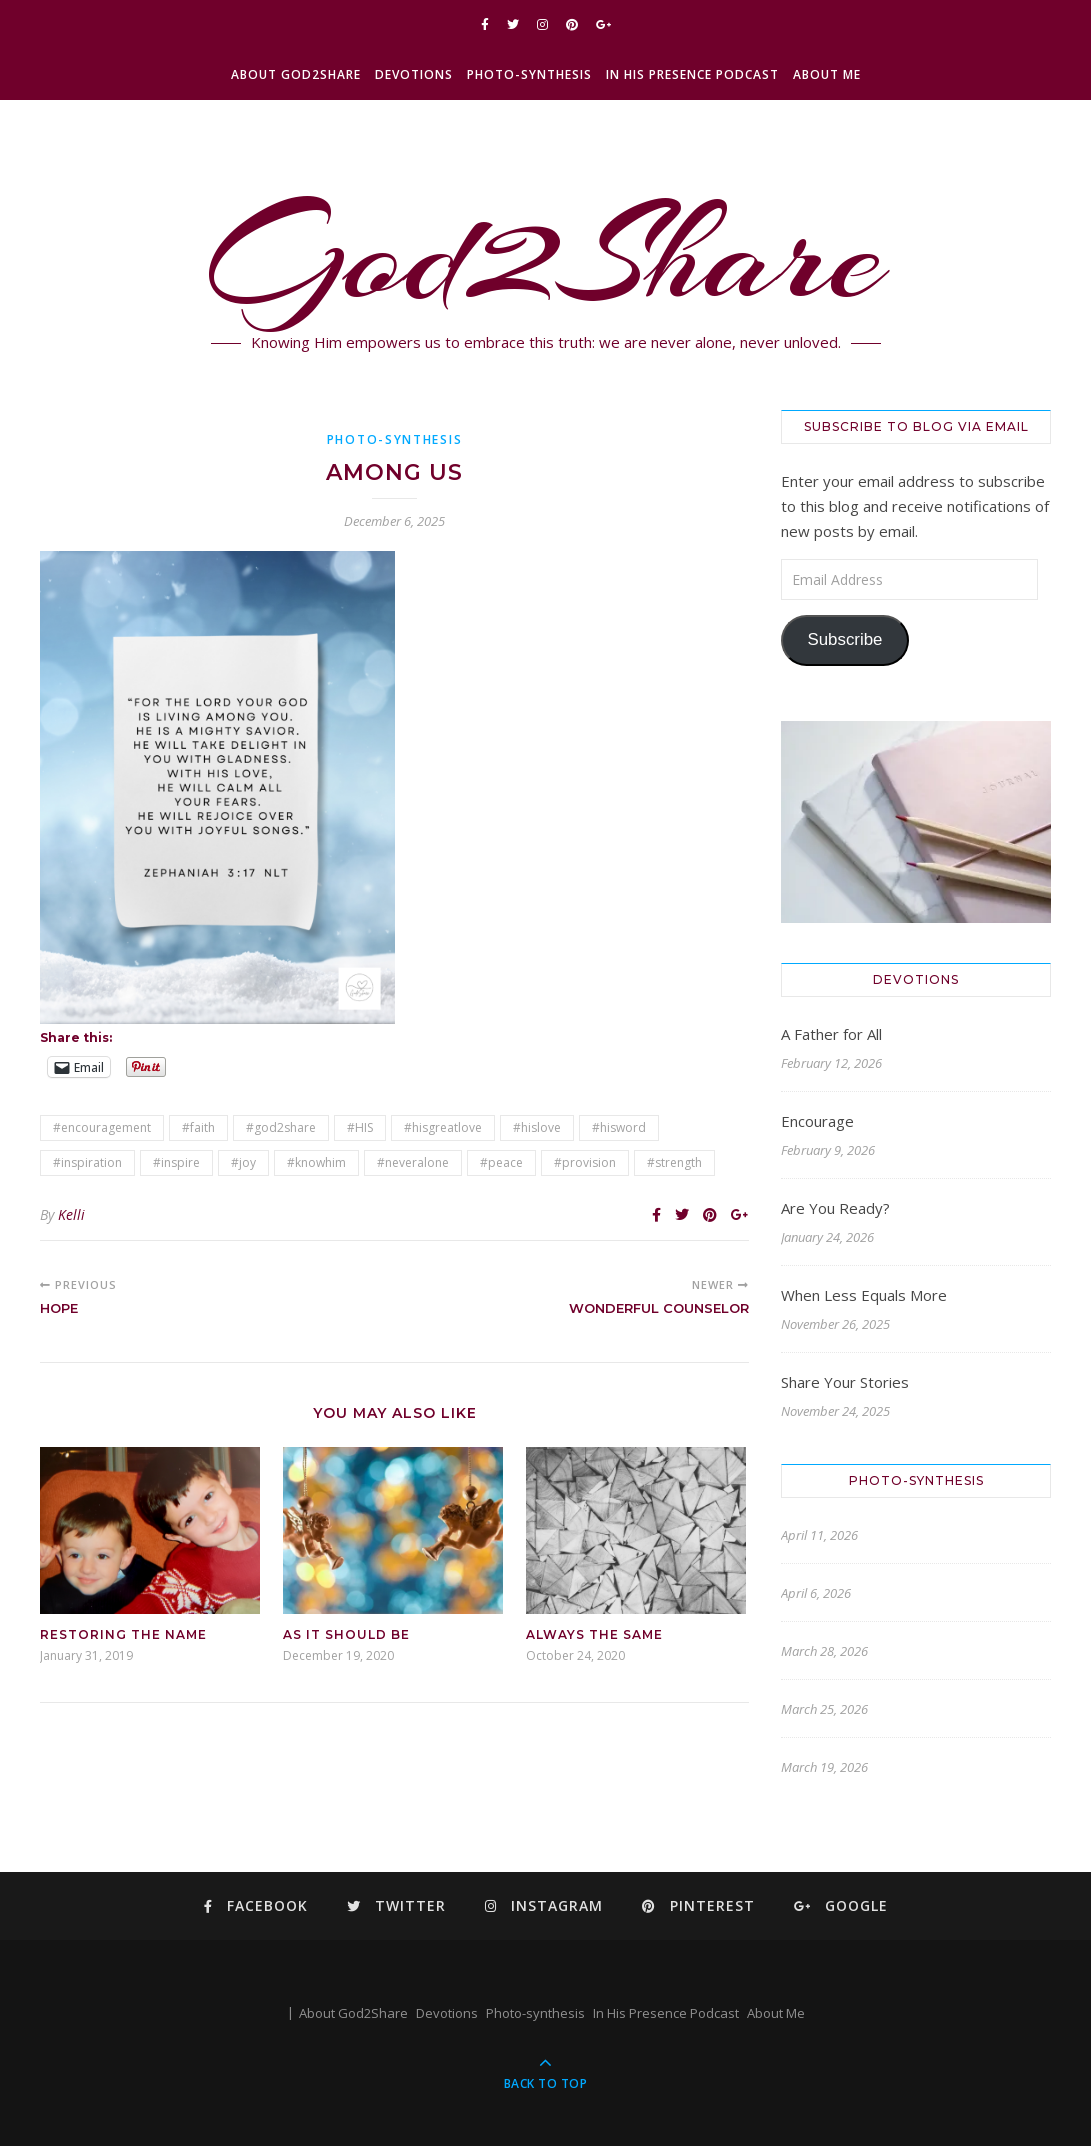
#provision (585, 1162)
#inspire (176, 1162)
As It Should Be (346, 1634)
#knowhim (316, 1162)
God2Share (545, 255)
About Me (827, 74)
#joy (243, 1162)
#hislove (537, 1127)
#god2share (281, 1127)
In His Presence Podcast (692, 74)
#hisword (619, 1127)
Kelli (71, 1214)
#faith (198, 1127)
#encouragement (102, 1127)
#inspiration (87, 1162)
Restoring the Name (123, 1634)
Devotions (414, 74)
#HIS (360, 1127)
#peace (501, 1162)
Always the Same (594, 1634)
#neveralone (413, 1162)
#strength (674, 1162)
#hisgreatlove (443, 1127)
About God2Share (296, 74)
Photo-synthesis (529, 74)
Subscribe (844, 639)
